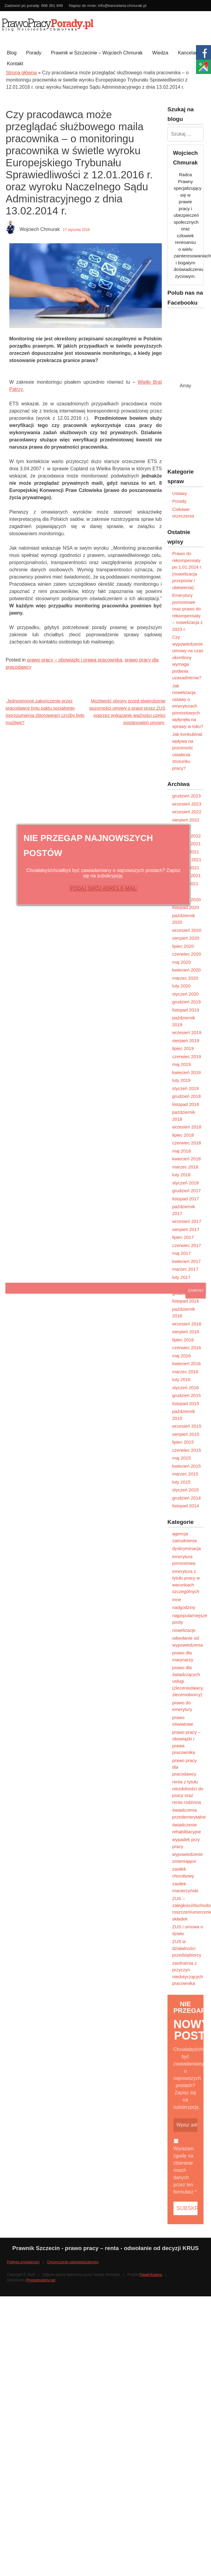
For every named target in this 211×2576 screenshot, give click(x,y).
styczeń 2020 (185, 993)
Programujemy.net (40, 2280)
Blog (12, 52)
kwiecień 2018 (186, 1158)
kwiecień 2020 (186, 969)
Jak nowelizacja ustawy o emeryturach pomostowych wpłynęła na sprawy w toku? (187, 706)
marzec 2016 (185, 1371)
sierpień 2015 (185, 1434)
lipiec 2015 (183, 1442)
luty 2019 (181, 1080)
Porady (33, 52)
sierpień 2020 (185, 938)
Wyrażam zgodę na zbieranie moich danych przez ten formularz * (185, 2170)
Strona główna (21, 72)
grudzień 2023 (186, 795)
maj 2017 (181, 1253)
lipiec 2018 (183, 1135)
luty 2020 (181, 985)
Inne (176, 1599)
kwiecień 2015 (186, 1466)
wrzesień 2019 (186, 1032)
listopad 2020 (185, 907)
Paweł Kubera (151, 2275)
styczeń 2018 (185, 1182)
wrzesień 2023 (186, 803)
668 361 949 (52, 5)
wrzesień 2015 (186, 1426)
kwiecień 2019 (186, 1072)
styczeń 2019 (185, 1088)
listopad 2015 (185, 1403)
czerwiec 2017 (186, 1245)
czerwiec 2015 (186, 1450)
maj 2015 (181, 1457)
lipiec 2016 (183, 1339)
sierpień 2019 (185, 1040)
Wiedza (160, 52)
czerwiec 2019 (186, 1056)
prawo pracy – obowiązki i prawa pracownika (74, 659)
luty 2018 (181, 1174)
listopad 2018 (185, 1104)
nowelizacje (184, 1630)
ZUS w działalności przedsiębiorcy (186, 1948)
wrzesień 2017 (186, 1221)
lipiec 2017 (183, 1237)
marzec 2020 (185, 978)
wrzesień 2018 (186, 1126)
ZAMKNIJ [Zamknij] (195, 1290)
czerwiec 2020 (186, 953)
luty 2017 (181, 1277)
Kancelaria (189, 52)
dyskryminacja (186, 1548)
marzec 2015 (185, 1473)
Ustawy (179, 493)
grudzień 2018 (186, 1096)
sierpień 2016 (185, 1331)
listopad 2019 (185, 1009)
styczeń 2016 (185, 1387)
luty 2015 (181, 1482)
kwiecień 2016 (186, 1363)
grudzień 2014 (186, 1497)
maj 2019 (181, 1064)
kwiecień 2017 (186, 1261)
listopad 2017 (185, 1198)
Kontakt (15, 63)
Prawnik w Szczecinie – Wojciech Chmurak (97, 52)
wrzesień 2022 (186, 811)
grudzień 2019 (186, 1001)
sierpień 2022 (185, 819)
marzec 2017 (185, 1269)
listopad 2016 (185, 1300)
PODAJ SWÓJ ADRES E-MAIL (103, 888)
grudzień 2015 (186, 1395)
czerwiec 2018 (186, 1142)
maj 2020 (181, 962)
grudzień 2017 (186, 1190)
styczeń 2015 (185, 1489)
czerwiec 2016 (186, 1347)
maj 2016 (181, 1355)
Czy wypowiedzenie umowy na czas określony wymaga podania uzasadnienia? (187, 657)
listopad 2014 (185, 1505)
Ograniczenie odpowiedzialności (72, 2262)
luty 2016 (181, 1379)
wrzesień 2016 (186, 1323)
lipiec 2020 (183, 946)
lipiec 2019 (183, 1048)
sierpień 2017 (185, 1229)
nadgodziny (183, 1607)
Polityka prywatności (23, 2262)
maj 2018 (181, 1150)
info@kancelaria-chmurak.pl (122, 5)
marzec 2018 (185, 1166)
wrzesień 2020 (186, 930)
